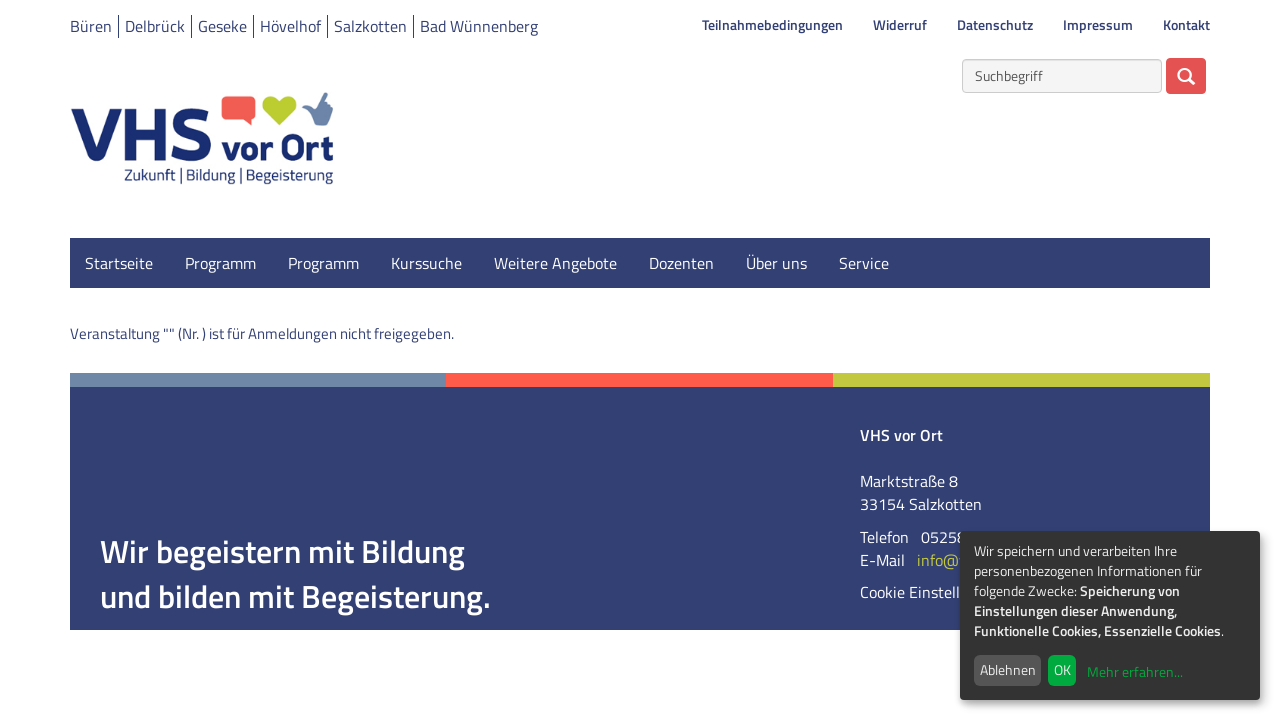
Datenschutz (995, 25)
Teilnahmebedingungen (772, 25)
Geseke (222, 26)
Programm (220, 263)
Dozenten (681, 263)
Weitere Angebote (555, 263)
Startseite (119, 263)
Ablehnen (1008, 669)
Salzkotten (370, 26)
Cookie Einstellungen (931, 592)
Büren (91, 26)
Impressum (1098, 25)
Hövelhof (290, 26)
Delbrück (155, 26)
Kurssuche (426, 263)
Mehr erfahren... (1135, 671)
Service (864, 263)
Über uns (776, 263)
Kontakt (1186, 25)
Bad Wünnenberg (479, 26)
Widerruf (900, 25)
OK (1062, 669)
